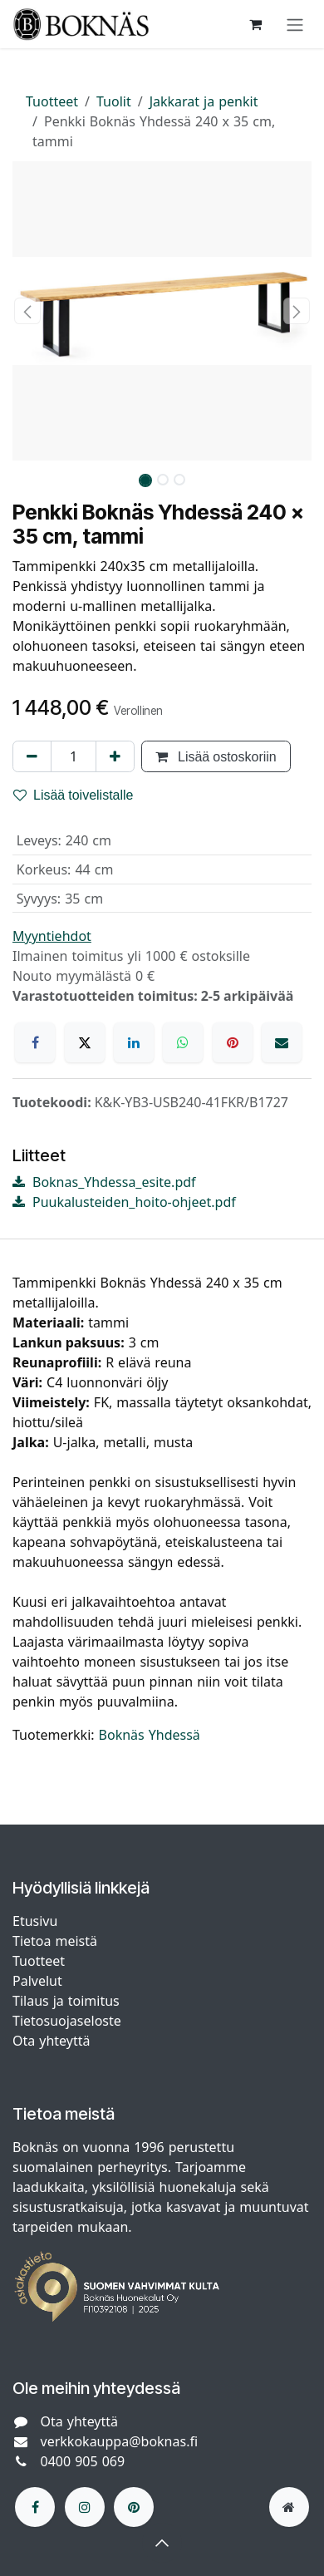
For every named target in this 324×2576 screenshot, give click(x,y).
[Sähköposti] (282, 1042)
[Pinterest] (233, 1042)
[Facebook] (35, 1042)
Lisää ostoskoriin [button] (216, 756)
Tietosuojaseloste (68, 2020)
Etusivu (34, 1921)
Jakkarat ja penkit (204, 101)
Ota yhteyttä (51, 2040)
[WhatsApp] (183, 1042)
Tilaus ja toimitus (66, 2000)
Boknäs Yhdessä (149, 1734)
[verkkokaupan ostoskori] (255, 24)
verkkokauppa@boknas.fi (120, 2441)
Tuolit (113, 101)
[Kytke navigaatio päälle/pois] (295, 24)
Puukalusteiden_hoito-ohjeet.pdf (124, 1202)
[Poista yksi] (32, 756)
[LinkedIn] (134, 1042)
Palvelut (37, 1981)
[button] (27, 311)
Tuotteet (52, 101)
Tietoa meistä (54, 1941)
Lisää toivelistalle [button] (73, 794)
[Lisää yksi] (115, 756)
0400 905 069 (83, 2461)
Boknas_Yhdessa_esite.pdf (104, 1182)
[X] (85, 1042)
